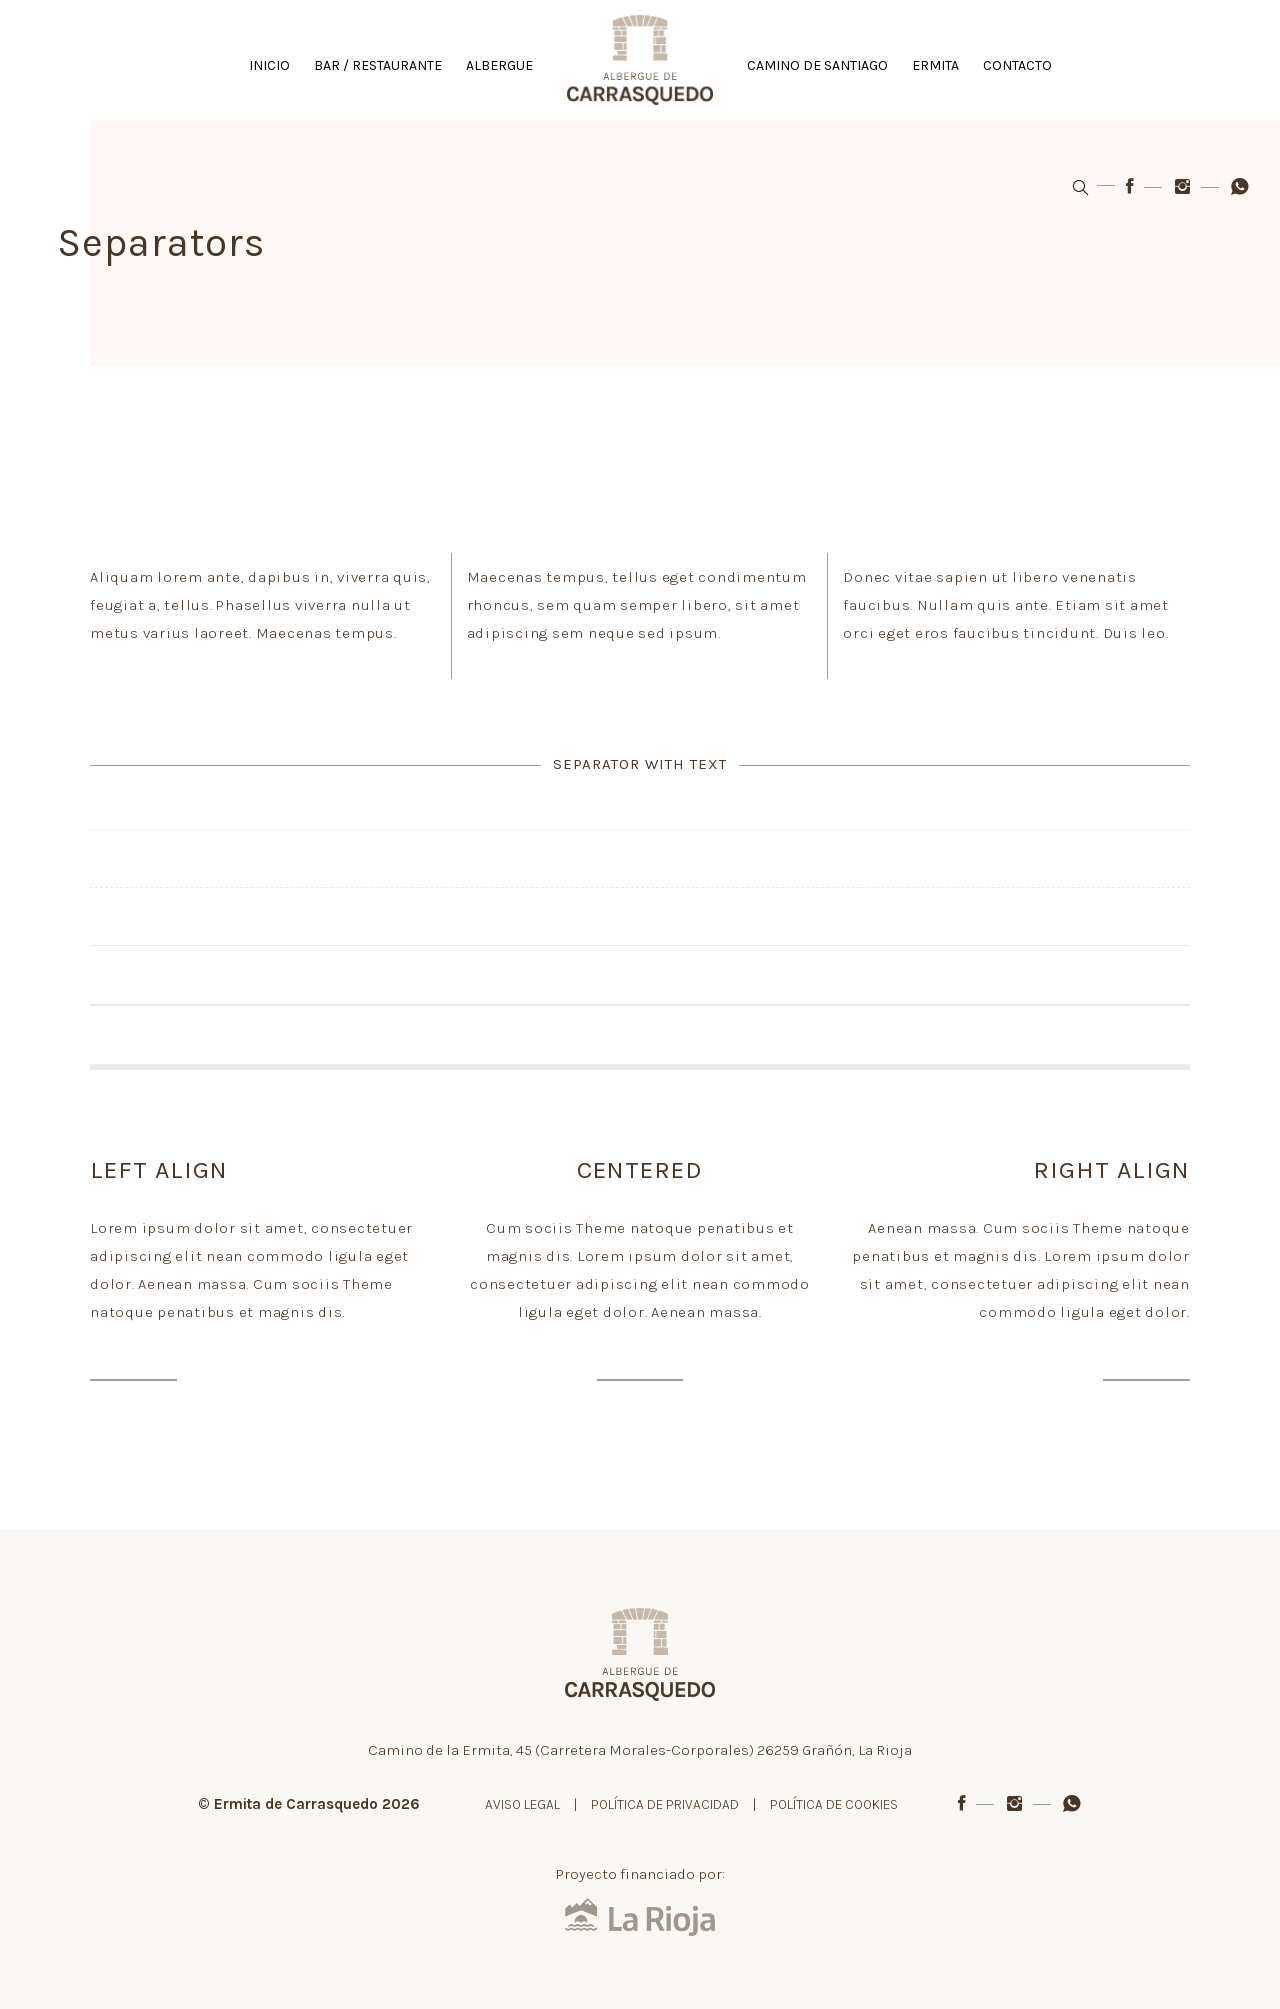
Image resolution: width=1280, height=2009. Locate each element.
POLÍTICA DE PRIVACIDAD (665, 1804)
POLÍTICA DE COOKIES (834, 1804)
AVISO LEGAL (522, 1804)
